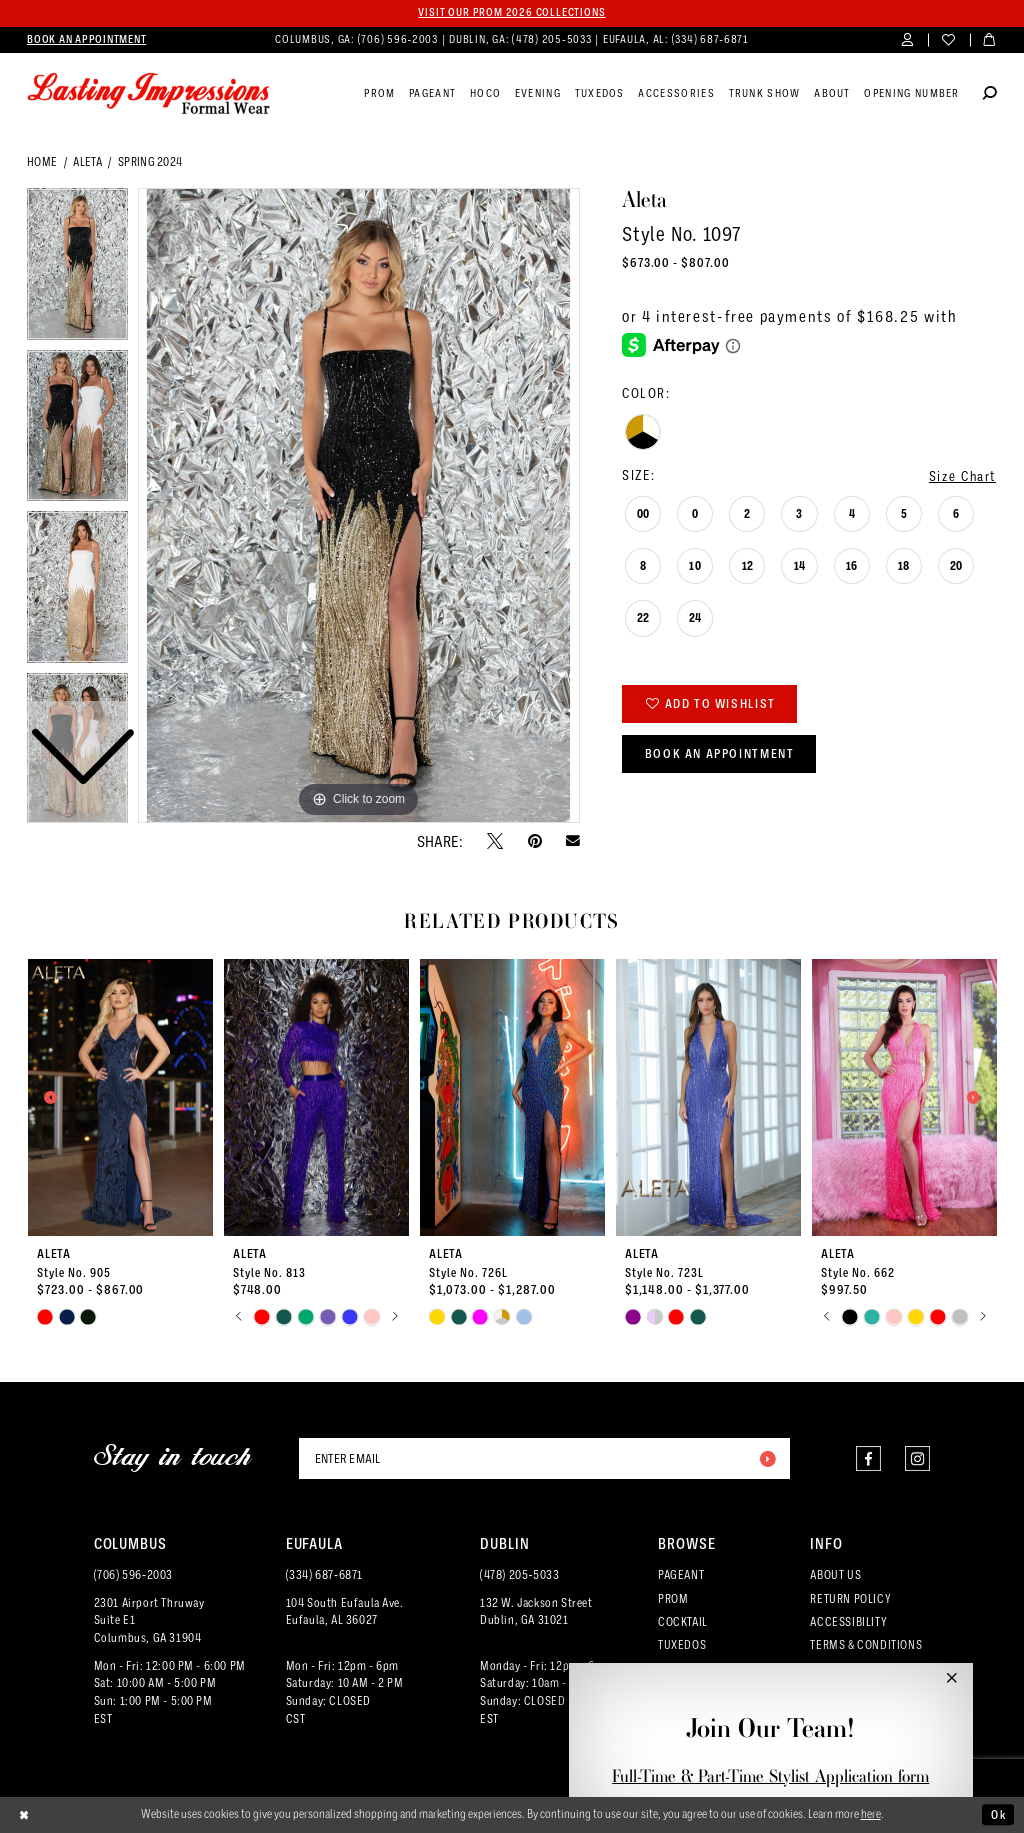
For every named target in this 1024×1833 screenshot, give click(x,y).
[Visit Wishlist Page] (948, 40)
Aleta (87, 161)
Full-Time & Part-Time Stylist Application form (770, 1776)
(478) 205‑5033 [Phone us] (553, 39)
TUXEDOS (682, 1644)
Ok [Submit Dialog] (998, 1815)
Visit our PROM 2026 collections (511, 12)
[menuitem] (86, 40)
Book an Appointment (720, 753)
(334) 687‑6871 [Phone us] (710, 39)
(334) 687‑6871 (324, 1574)
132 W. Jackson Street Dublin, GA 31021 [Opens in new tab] (536, 1611)
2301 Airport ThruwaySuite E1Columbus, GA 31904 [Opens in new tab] (149, 1620)
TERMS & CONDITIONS (866, 1644)
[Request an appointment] (86, 40)
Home (42, 161)
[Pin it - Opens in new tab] (535, 841)
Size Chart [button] (962, 476)
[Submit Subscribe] (767, 1458)
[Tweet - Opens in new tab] (495, 841)
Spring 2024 (150, 161)
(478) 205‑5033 (519, 1574)
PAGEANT (681, 1574)
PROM (673, 1598)
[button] (907, 40)
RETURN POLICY (850, 1598)
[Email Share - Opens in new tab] (573, 841)
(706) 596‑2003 (133, 1574)
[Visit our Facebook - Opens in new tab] (868, 1458)
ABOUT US (835, 1574)
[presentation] (121, 1097)
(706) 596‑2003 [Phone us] (399, 39)
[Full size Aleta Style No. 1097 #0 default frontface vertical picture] (359, 506)
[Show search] (990, 95)
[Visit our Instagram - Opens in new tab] (917, 1458)
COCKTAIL (683, 1621)
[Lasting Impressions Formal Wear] (148, 94)
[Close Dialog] (24, 1815)
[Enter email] (544, 1458)
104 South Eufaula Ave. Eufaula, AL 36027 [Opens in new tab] (345, 1611)
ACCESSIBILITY (848, 1621)
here (871, 1814)
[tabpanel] (359, 506)
